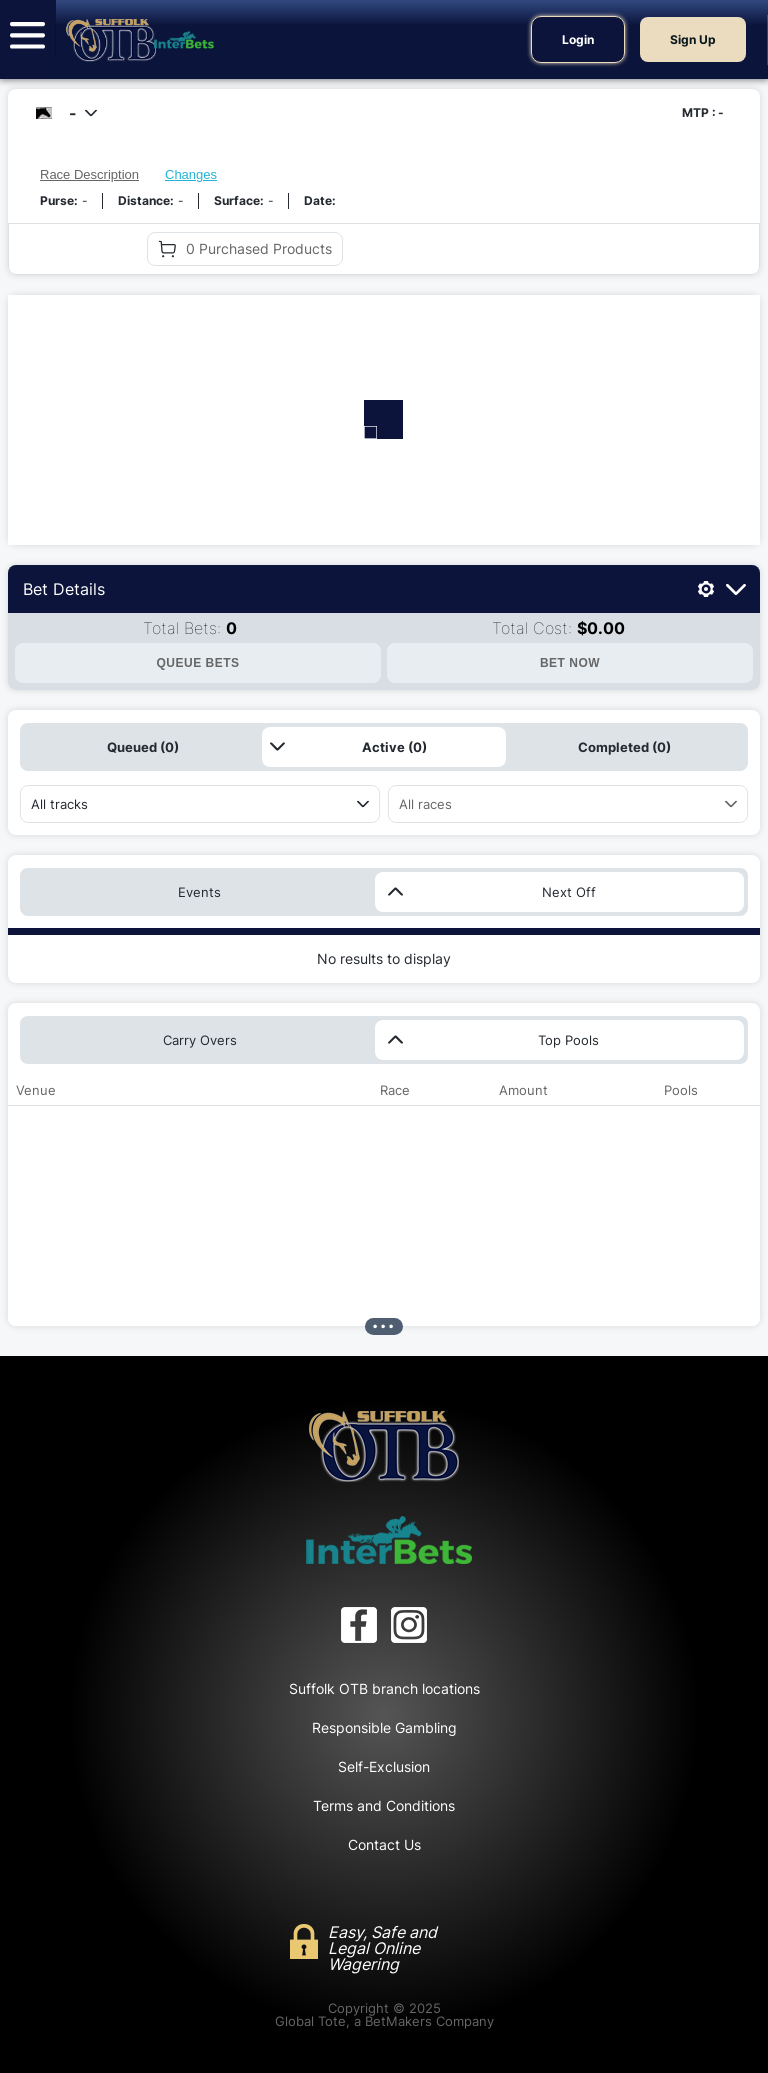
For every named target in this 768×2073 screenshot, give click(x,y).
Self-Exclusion (384, 1766)
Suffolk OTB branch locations (384, 1688)
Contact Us (384, 1844)
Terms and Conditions (384, 1805)
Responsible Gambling (384, 1727)
